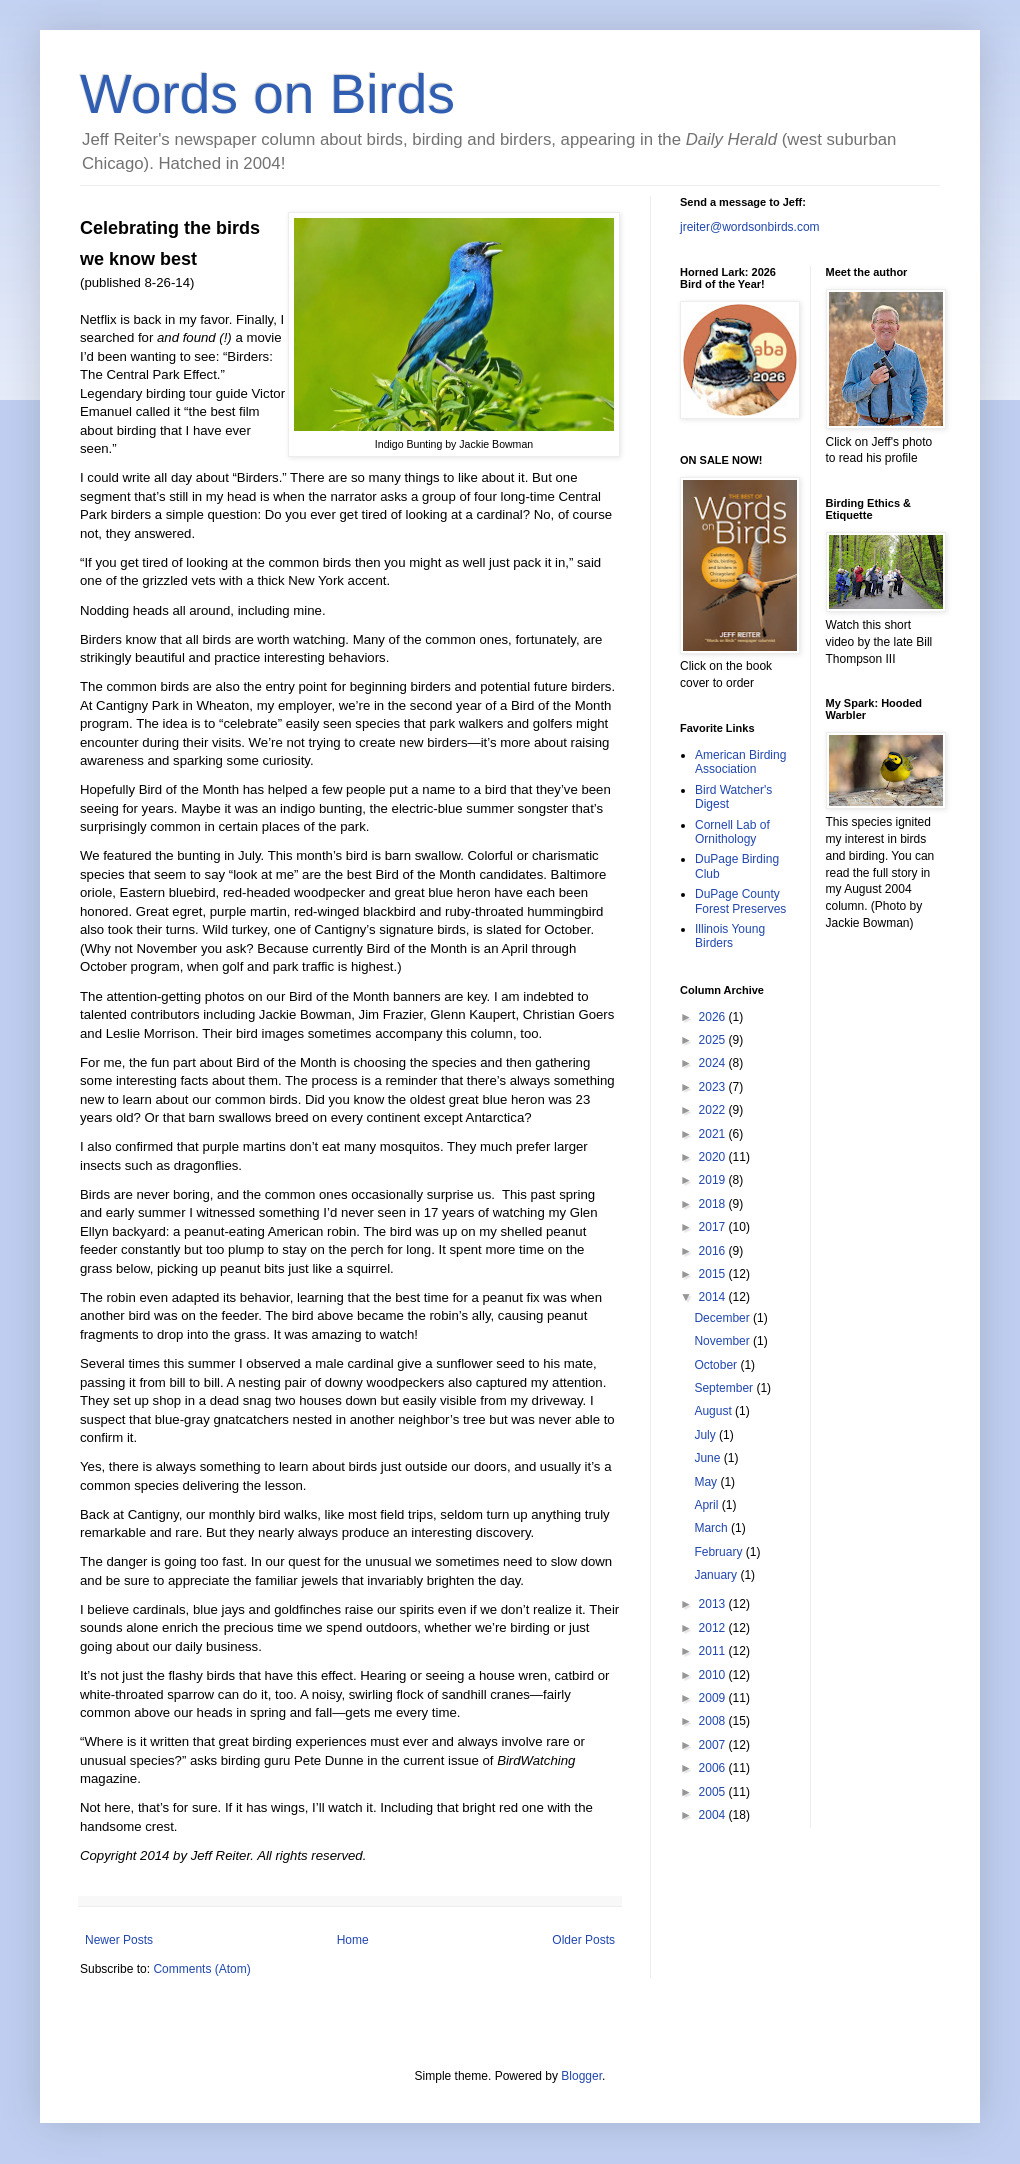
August (714, 1411)
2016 (714, 1251)
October (717, 1365)
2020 (714, 1157)
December (723, 1318)
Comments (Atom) (201, 1969)
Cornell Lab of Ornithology (732, 832)
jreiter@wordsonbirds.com (750, 227)
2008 (714, 1721)
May (707, 1482)
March (712, 1528)
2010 (714, 1675)
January (717, 1575)
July (706, 1435)
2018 (714, 1204)
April (707, 1505)
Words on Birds (267, 94)
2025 (714, 1040)
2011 (714, 1651)
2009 (714, 1698)
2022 (714, 1110)
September (725, 1388)
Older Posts (583, 1940)
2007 (714, 1745)
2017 (714, 1227)
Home (353, 1940)
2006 (714, 1768)
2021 (714, 1134)
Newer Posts (119, 1940)
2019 (714, 1180)
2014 (714, 1297)
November (723, 1341)
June (708, 1458)
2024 (714, 1063)
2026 (714, 1017)
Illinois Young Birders (730, 936)
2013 (714, 1604)
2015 (714, 1274)
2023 (714, 1087)
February (719, 1552)
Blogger (581, 2076)
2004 (714, 1815)
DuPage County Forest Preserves (740, 901)
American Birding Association (740, 762)
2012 (714, 1628)
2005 (714, 1792)
